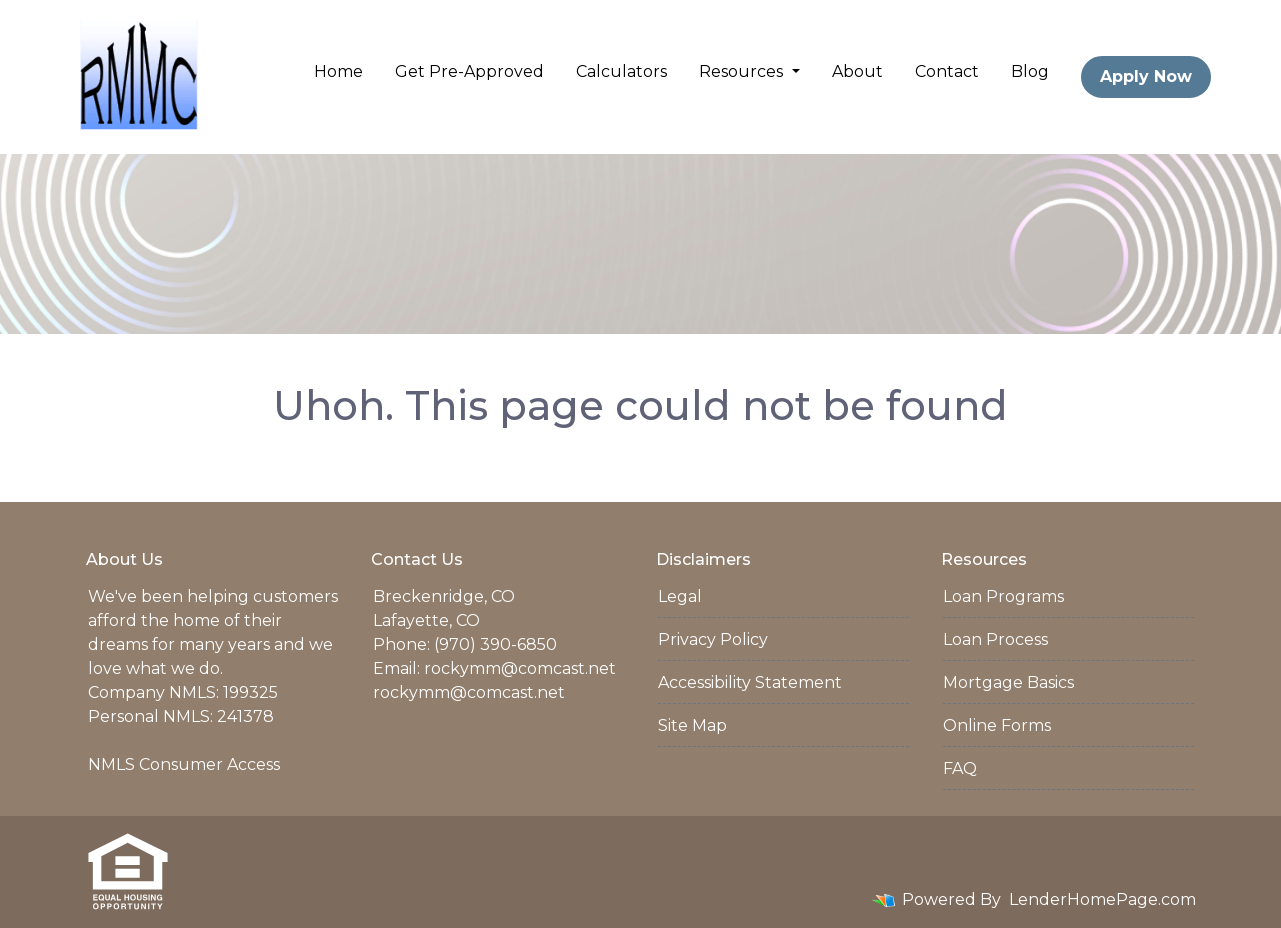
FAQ (960, 768)
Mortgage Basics (1008, 682)
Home (338, 71)
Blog (1030, 71)
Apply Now (1146, 76)
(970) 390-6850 (495, 644)
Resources (743, 71)
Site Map (692, 725)
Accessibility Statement (750, 682)
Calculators (621, 71)
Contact (947, 71)
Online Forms (997, 725)
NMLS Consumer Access (184, 764)
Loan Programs (1003, 596)
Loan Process (995, 639)
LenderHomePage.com (1102, 899)
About (857, 71)
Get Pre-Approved (469, 71)
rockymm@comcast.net (520, 668)
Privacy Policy (713, 639)
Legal (680, 596)
